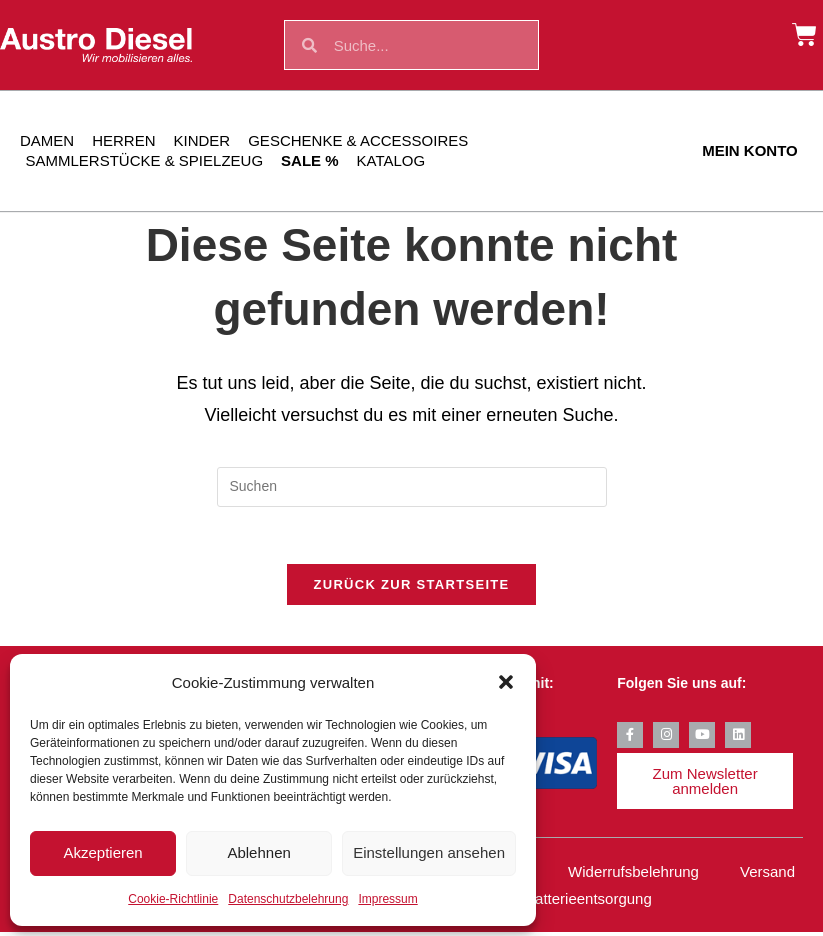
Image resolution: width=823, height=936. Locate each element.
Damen (47, 140)
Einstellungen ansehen (429, 852)
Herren (123, 140)
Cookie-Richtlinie (173, 899)
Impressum (387, 899)
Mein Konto (750, 150)
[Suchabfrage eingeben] (412, 487)
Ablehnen (258, 852)
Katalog (391, 160)
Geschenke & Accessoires (358, 140)
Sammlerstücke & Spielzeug (145, 160)
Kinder (202, 140)
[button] (506, 682)
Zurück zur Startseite (411, 588)
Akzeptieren (102, 852)
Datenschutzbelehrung (288, 899)
